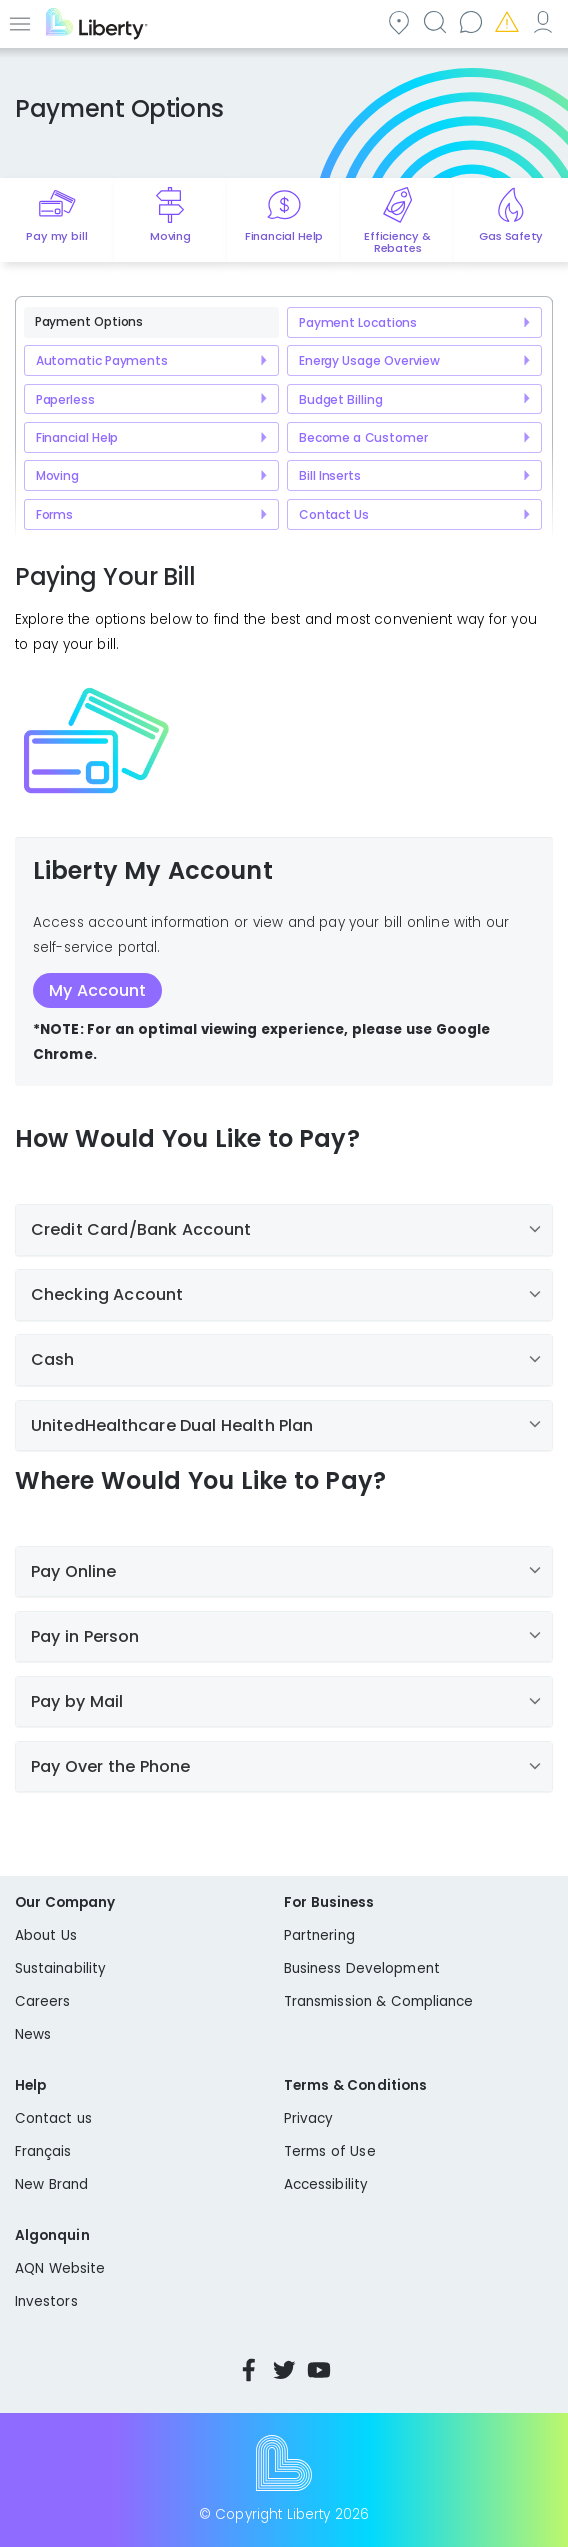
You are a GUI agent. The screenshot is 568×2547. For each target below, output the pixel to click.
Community (398, 21)
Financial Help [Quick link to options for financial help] (284, 236)
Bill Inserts (330, 475)
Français (43, 2151)
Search (434, 21)
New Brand (51, 2184)
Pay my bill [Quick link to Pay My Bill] (56, 236)
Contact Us (334, 514)
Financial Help (77, 437)
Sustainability (60, 1968)
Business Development (362, 1968)
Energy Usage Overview (369, 360)
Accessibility (326, 2184)
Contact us (470, 21)
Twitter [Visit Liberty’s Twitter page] (284, 2370)
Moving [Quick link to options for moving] (170, 236)
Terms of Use (330, 2151)
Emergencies (506, 21)
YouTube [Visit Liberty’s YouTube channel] (319, 2370)
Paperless (65, 399)
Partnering (319, 1935)
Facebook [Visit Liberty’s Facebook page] (249, 2370)
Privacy (308, 2118)
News (33, 2034)
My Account (542, 21)
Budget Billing (341, 399)
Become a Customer (363, 437)
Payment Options (89, 321)
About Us (46, 1935)
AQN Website (60, 2268)
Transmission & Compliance (379, 2001)
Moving (57, 475)
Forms (54, 514)
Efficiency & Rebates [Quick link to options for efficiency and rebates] (397, 242)
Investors (46, 2301)
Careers (42, 2001)
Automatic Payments (102, 360)
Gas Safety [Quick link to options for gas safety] (511, 236)
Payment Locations (358, 322)
